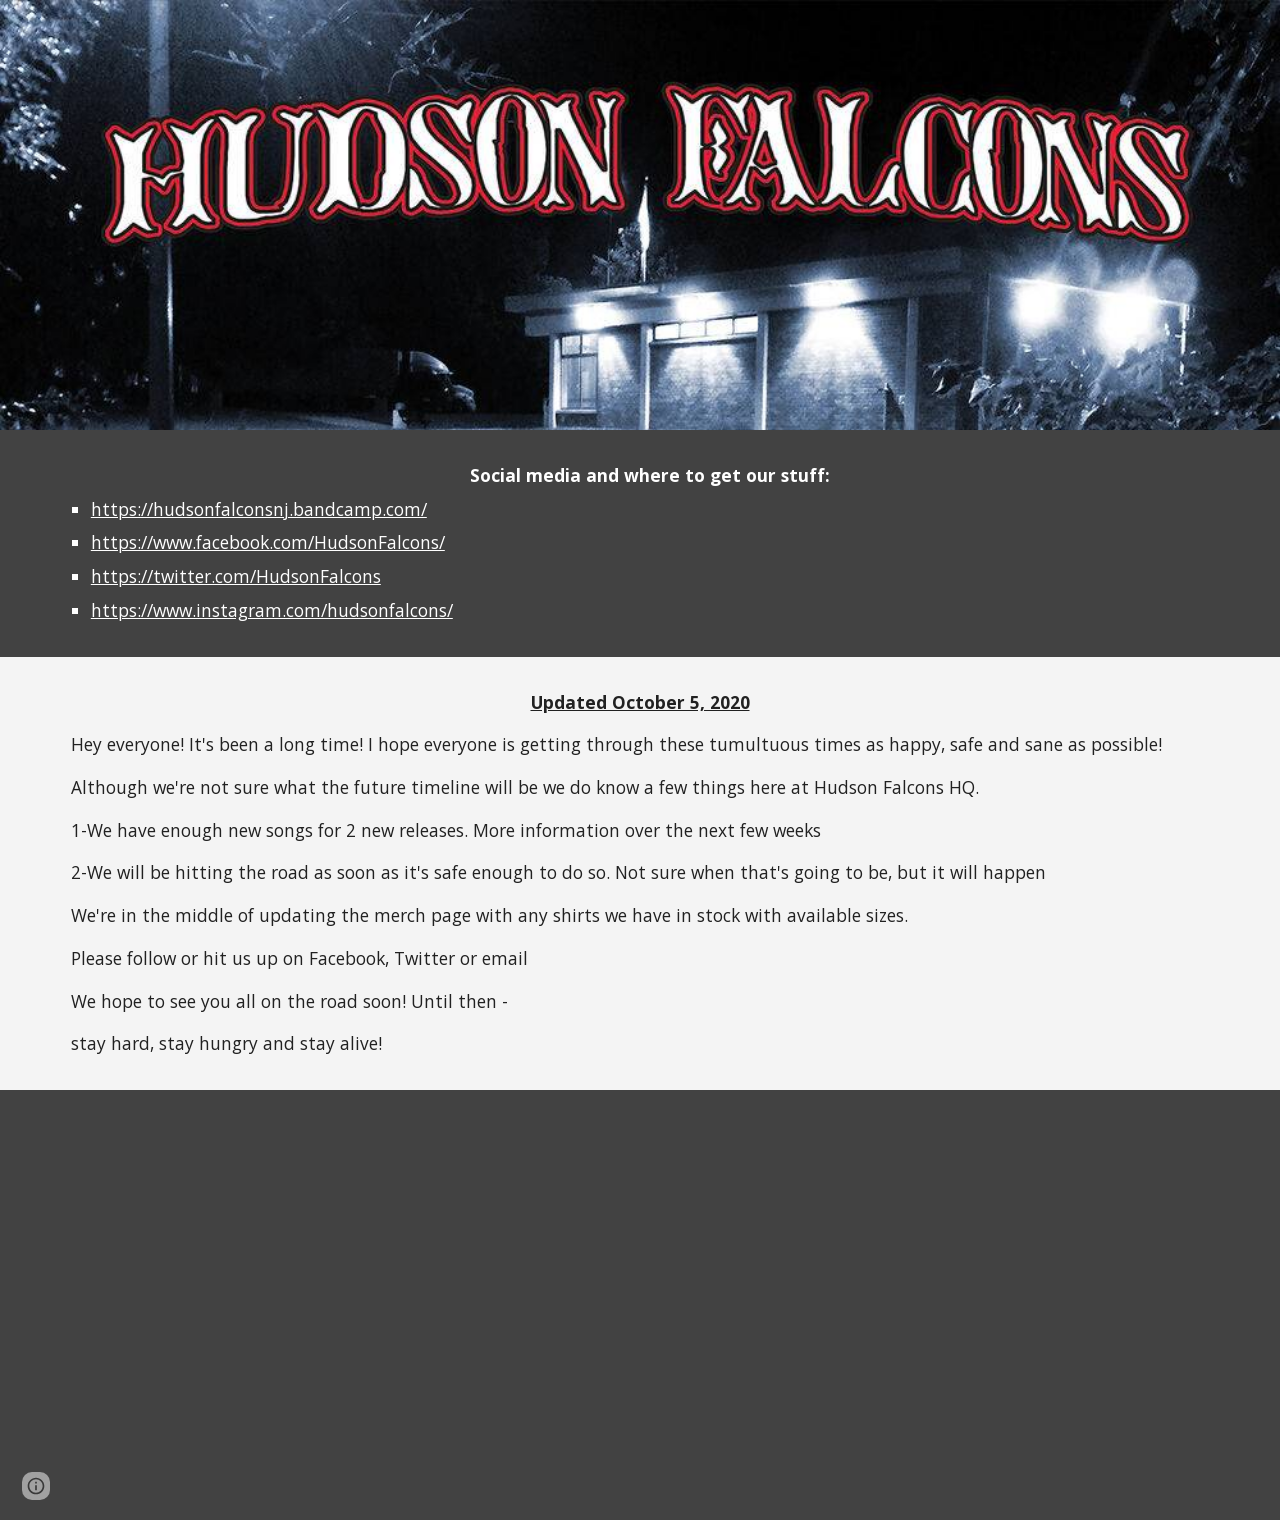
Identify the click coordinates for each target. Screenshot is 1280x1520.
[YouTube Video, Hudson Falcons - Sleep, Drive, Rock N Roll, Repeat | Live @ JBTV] (344, 1305)
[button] (36, 1486)
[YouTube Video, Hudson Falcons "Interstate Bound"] (936, 1305)
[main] (640, 543)
